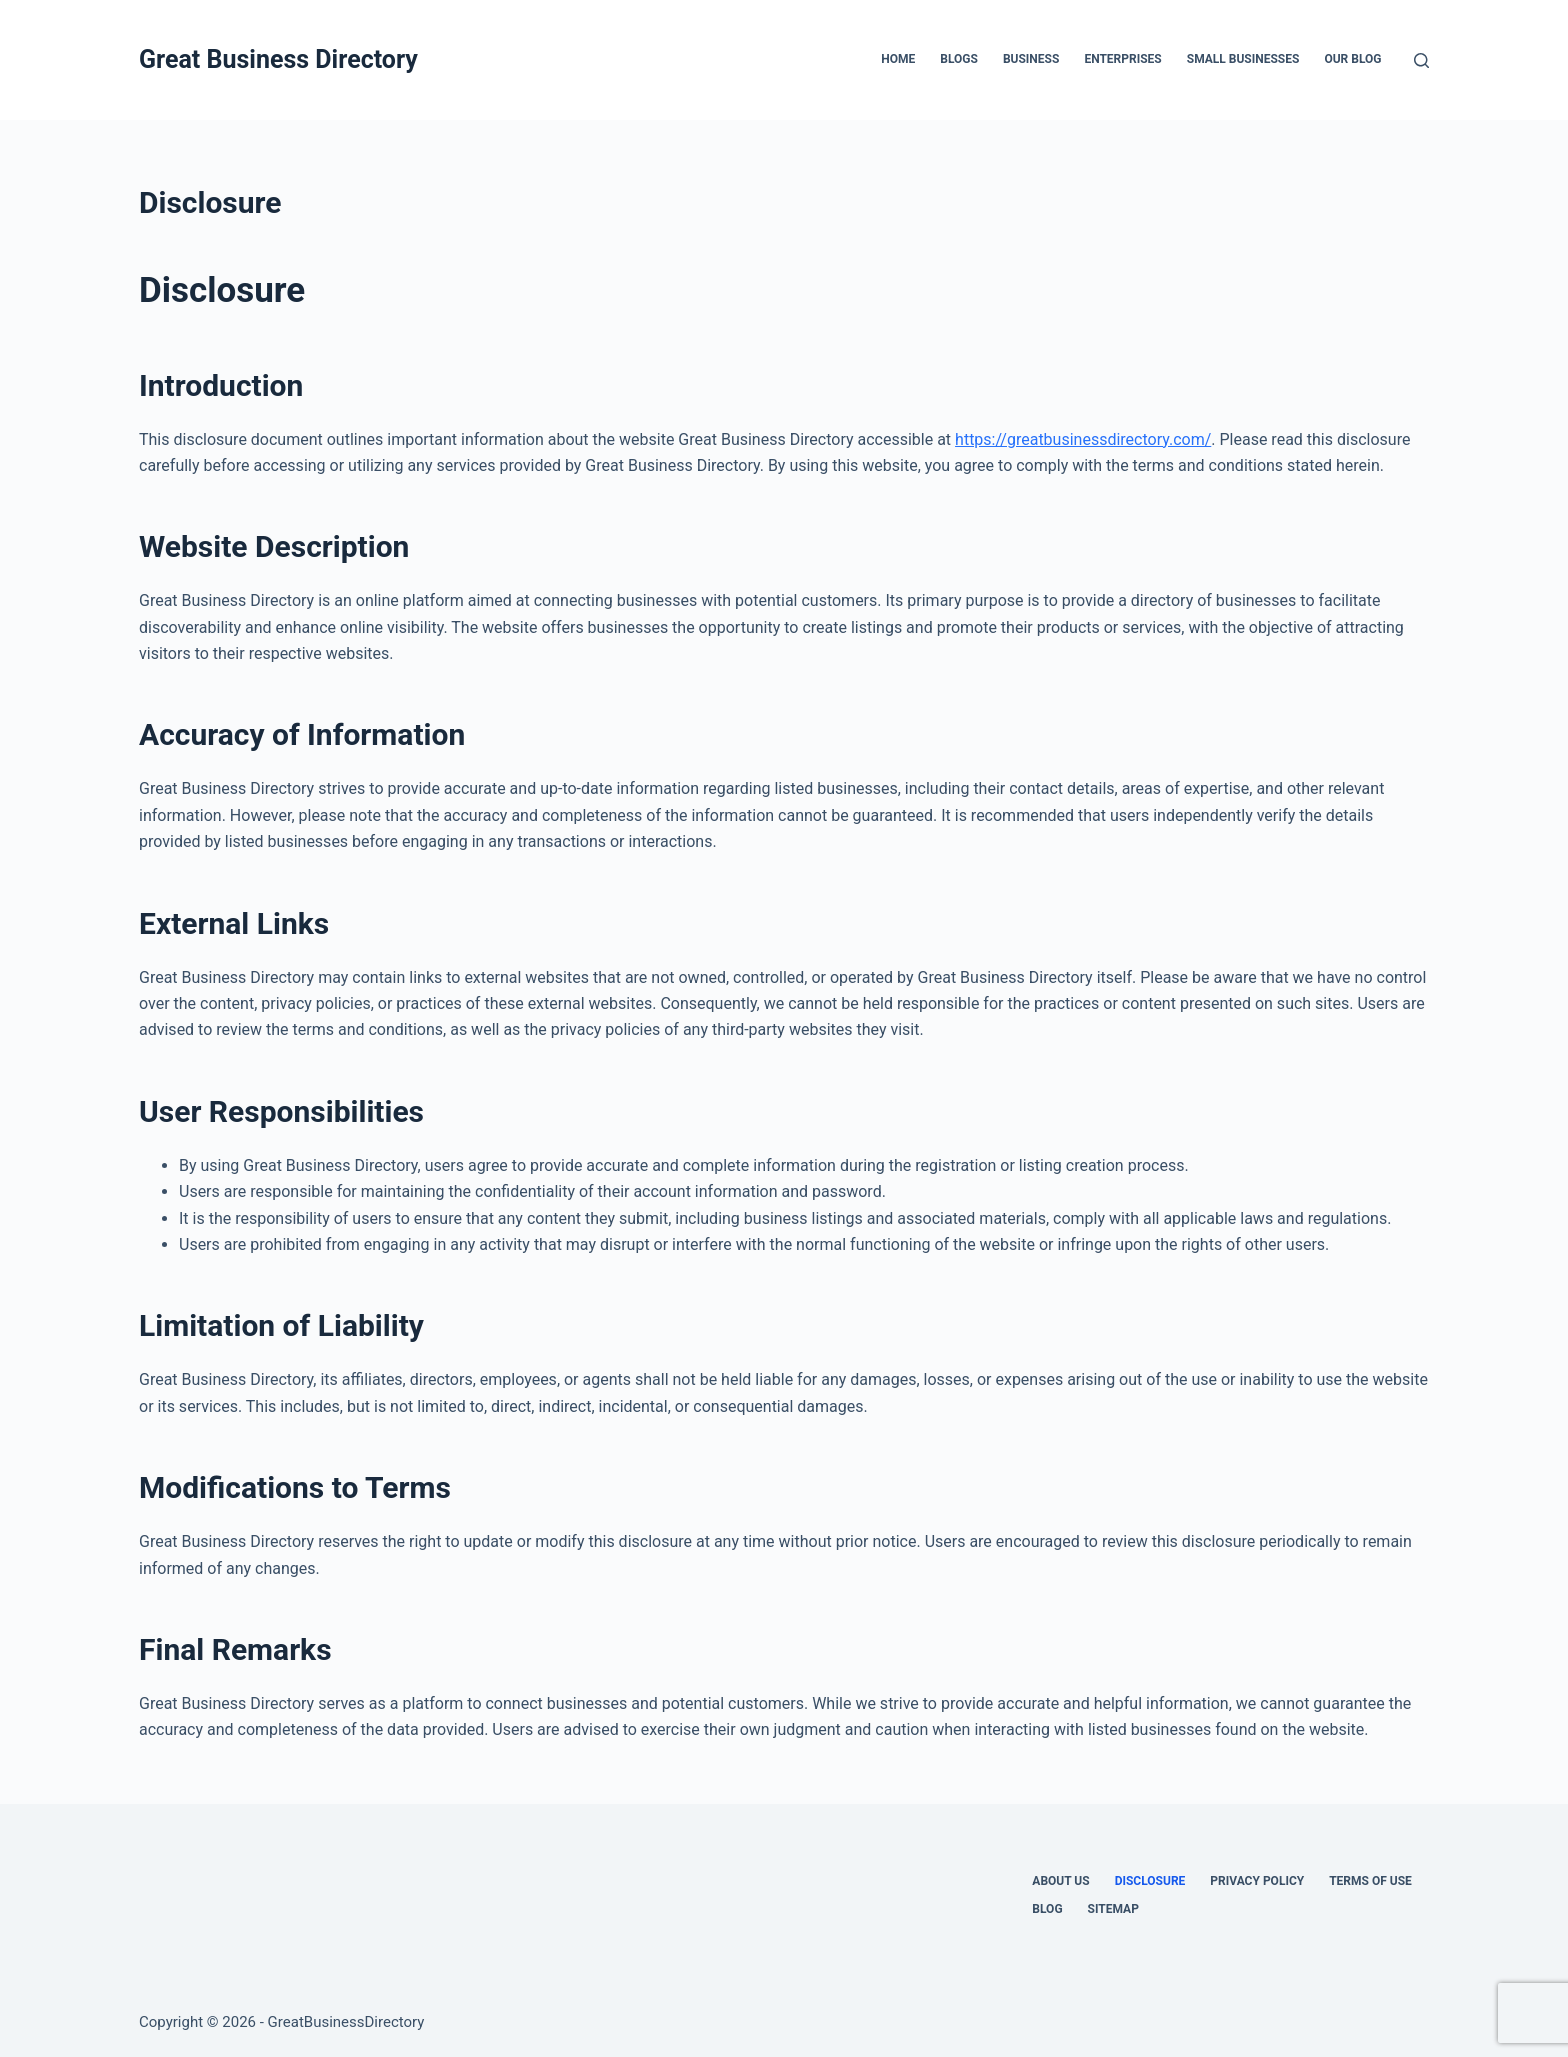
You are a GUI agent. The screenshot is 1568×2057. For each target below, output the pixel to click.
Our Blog (1352, 59)
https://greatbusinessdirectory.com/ (1083, 439)
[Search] (1421, 60)
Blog (1047, 1909)
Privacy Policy (1257, 1881)
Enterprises (1122, 59)
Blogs (959, 59)
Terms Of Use (1370, 1881)
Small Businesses (1243, 59)
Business (1031, 59)
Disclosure (1150, 1881)
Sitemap (1113, 1909)
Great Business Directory (278, 59)
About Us (1060, 1881)
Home (898, 59)
